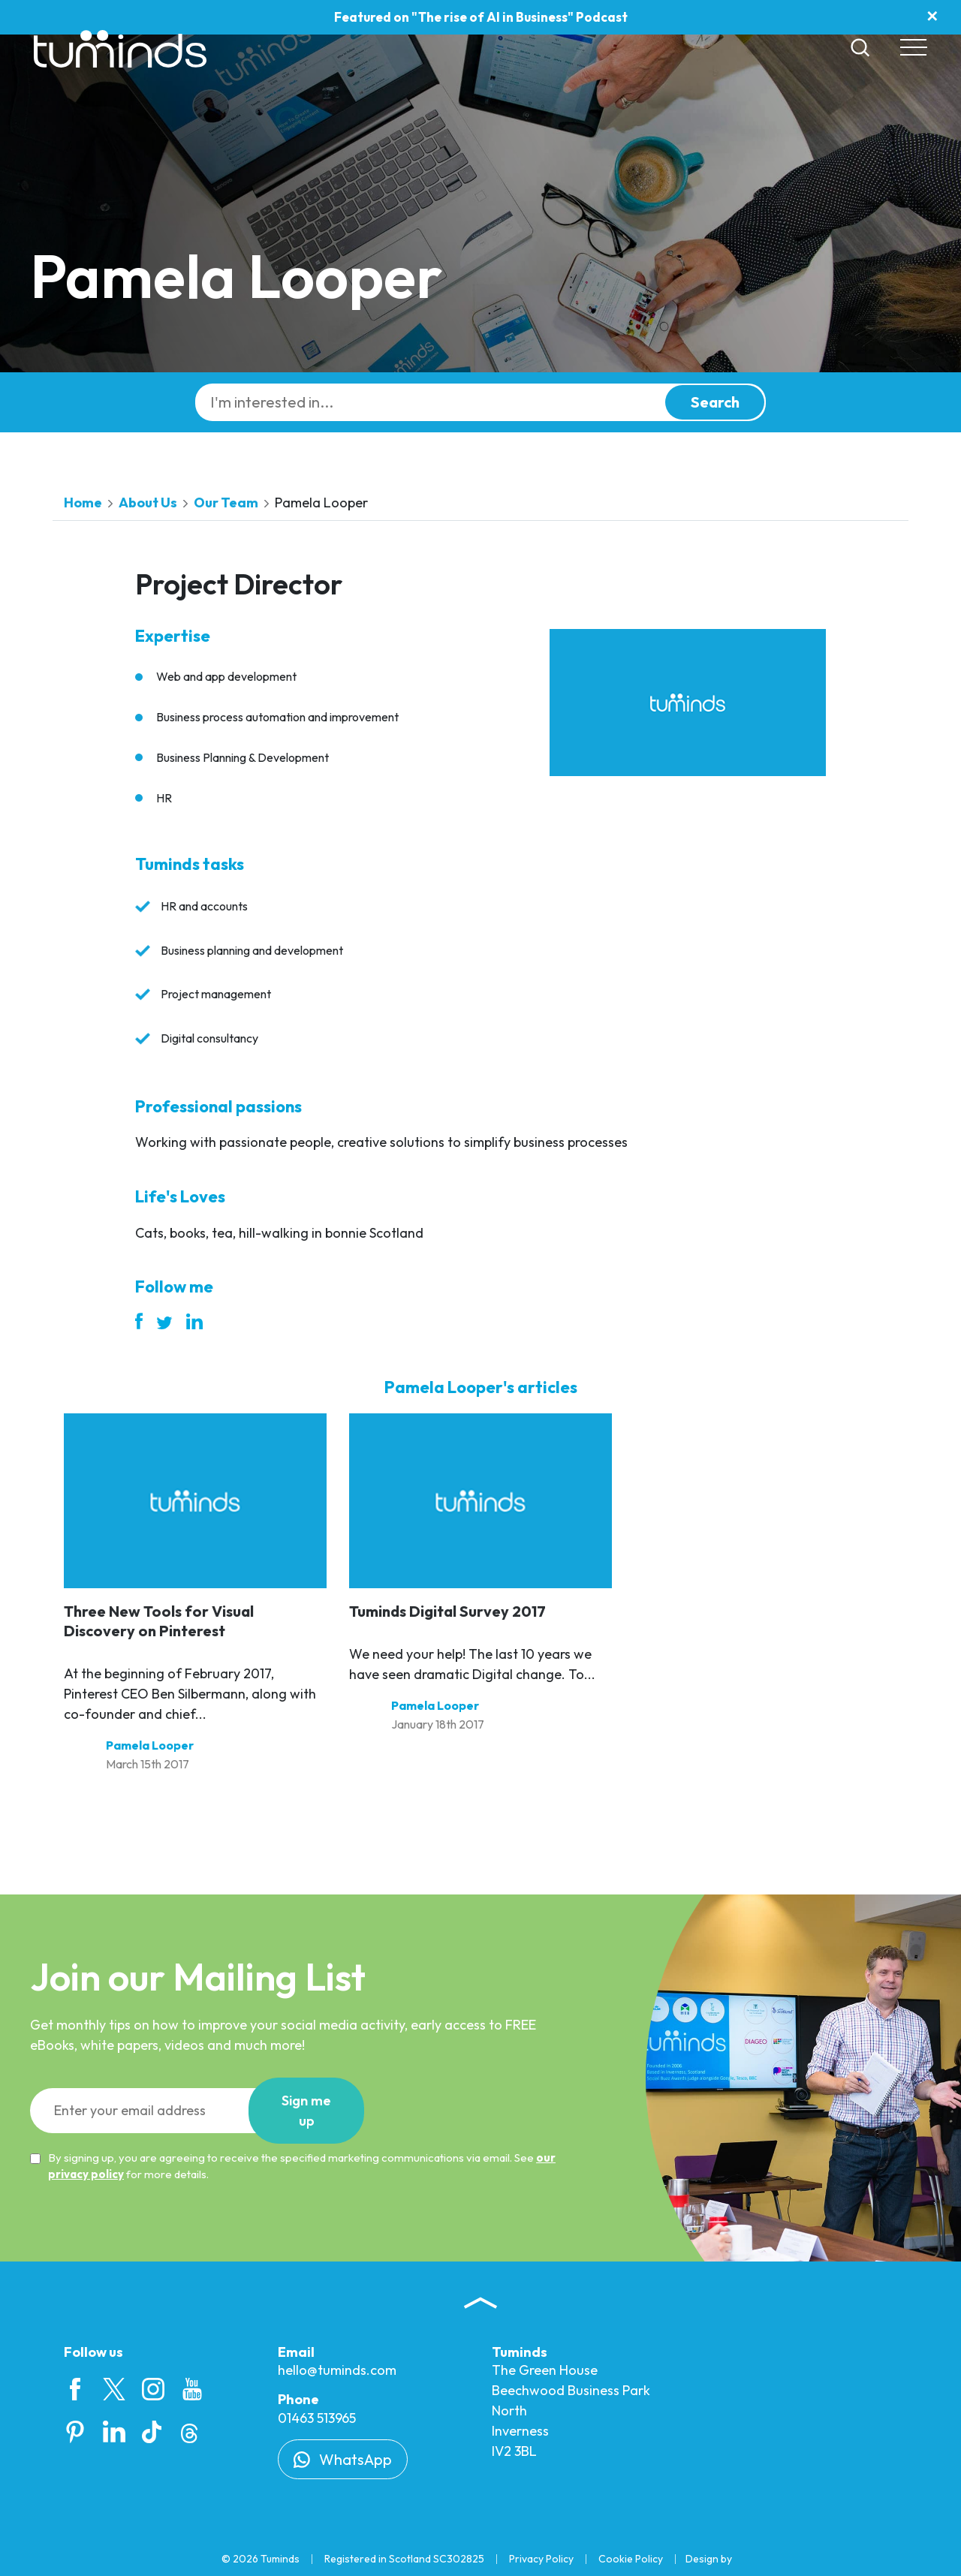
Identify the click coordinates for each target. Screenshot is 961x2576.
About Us (148, 502)
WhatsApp (343, 2459)
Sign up (306, 2110)
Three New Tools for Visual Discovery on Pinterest (159, 1621)
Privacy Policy (541, 2558)
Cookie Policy (630, 2558)
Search (715, 402)
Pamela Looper (150, 1745)
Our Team (226, 502)
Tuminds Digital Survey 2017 (447, 1611)
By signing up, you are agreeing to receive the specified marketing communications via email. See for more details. (293, 2166)
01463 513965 (317, 2418)
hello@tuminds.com (337, 2370)
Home (83, 502)
